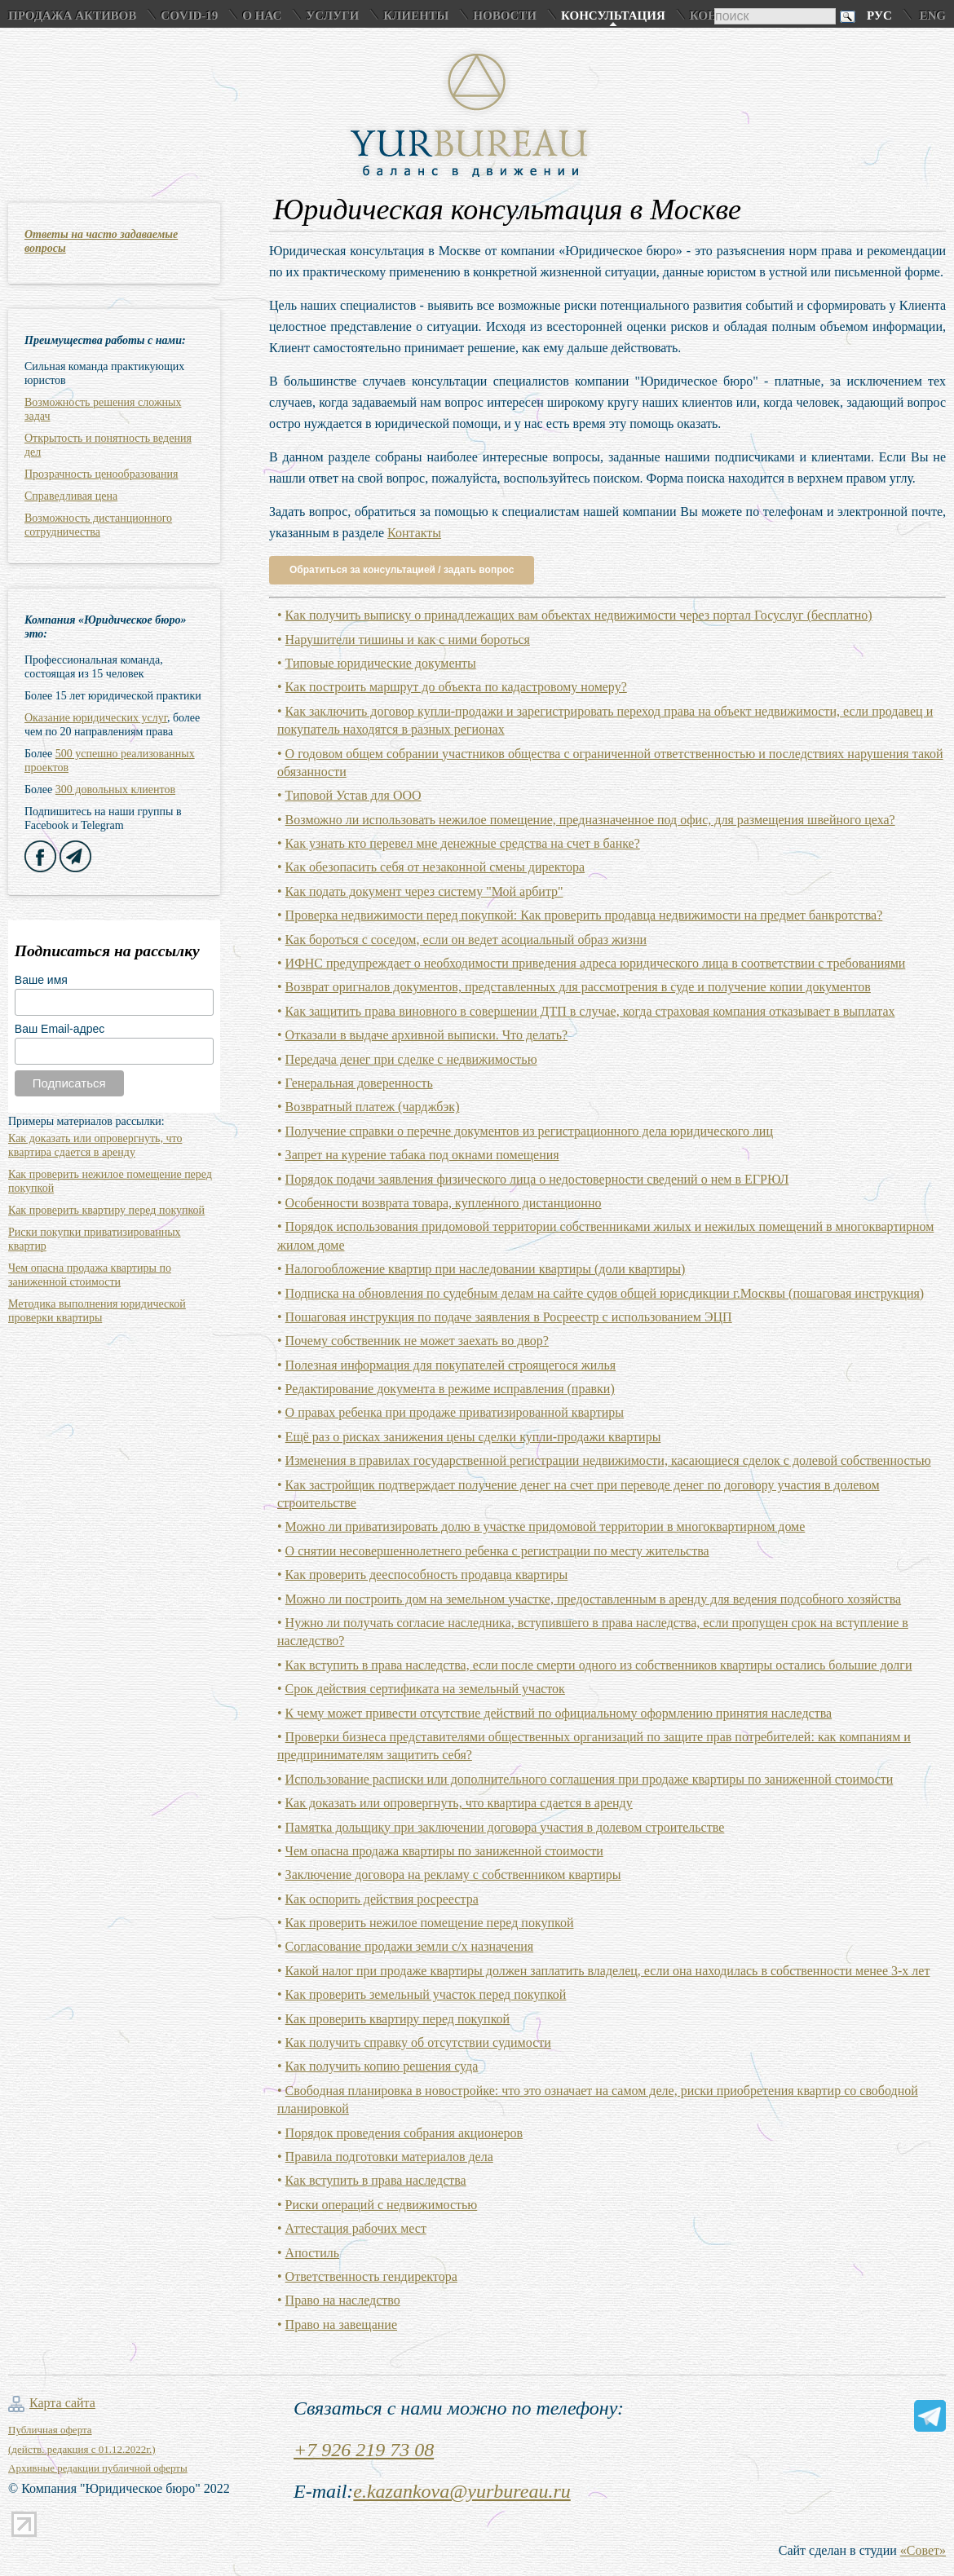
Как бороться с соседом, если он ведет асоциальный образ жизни (466, 939)
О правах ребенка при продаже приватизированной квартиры (454, 1412)
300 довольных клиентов (115, 789)
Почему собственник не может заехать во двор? (417, 1341)
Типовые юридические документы (380, 663)
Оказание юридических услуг (95, 718)
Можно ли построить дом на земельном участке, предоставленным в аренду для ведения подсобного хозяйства (593, 1599)
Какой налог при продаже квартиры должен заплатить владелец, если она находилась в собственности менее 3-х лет (607, 1971)
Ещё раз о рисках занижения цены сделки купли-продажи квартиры (473, 1437)
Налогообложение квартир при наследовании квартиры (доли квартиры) (485, 1269)
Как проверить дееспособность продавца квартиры (426, 1574)
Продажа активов (72, 15)
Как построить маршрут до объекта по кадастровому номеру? (456, 687)
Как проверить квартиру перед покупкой (106, 1210)
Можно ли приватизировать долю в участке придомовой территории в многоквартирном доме (545, 1526)
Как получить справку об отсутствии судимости (418, 2042)
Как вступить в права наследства (375, 2180)
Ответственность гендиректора (371, 2276)
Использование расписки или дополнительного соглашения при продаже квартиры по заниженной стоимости (589, 1779)
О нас (261, 15)
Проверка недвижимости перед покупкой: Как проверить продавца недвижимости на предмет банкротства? (584, 915)
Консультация (613, 15)
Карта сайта (62, 2403)
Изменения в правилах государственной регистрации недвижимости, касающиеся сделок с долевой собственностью (608, 1460)
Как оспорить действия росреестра (382, 1899)
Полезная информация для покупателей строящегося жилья (450, 1365)
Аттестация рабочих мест (355, 2228)
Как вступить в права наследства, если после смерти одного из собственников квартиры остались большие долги (598, 1665)
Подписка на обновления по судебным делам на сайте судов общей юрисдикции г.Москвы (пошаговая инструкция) (605, 1293)
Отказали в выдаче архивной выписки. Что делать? (426, 1035)
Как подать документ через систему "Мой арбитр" (424, 891)
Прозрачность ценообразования (101, 474)
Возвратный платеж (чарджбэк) (372, 1107)
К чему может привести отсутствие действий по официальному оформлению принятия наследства (559, 1713)
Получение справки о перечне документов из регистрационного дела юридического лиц (529, 1131)
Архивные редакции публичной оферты (98, 2468)
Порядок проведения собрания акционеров (404, 2133)
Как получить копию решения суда (382, 2066)
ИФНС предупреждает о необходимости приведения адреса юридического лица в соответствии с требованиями (595, 963)
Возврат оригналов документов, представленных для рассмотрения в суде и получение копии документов (578, 987)
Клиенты (415, 15)
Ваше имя (41, 979)
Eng (932, 15)
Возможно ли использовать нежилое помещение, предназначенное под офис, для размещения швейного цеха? (590, 820)
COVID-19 (189, 15)
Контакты (414, 533)
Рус (879, 15)
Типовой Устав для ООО (353, 795)
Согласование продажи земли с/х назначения (409, 1946)
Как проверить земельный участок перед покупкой (426, 1994)
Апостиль (312, 2253)
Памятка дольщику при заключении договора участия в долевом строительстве (505, 1827)
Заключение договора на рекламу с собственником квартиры (453, 1874)
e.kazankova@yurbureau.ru (461, 2491)
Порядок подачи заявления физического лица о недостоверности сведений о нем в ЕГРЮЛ (537, 1179)
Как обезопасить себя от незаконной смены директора (435, 867)
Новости (505, 15)
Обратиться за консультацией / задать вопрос (401, 570)
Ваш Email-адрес (59, 1028)
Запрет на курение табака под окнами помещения (422, 1155)
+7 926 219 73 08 (364, 2449)
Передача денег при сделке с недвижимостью (411, 1059)
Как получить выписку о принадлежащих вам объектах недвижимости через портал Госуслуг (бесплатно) (578, 615)
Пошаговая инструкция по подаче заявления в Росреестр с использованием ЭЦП (508, 1317)
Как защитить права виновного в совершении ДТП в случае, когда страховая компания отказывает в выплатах (590, 1011)
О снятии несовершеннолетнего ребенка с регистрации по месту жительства (497, 1551)
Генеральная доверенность (359, 1083)
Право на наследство (342, 2300)
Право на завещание (341, 2324)
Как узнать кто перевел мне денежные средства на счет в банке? (462, 843)
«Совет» (923, 2550)
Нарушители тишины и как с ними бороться (407, 639)
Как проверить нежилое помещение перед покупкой (429, 1923)
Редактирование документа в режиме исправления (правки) (450, 1389)
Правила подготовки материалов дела (389, 2157)
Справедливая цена (70, 496)
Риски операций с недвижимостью (381, 2205)
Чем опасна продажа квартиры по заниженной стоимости (444, 1851)
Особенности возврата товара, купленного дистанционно (443, 1203)
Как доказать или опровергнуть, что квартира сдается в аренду (459, 1803)
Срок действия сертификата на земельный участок (425, 1689)
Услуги (332, 15)
